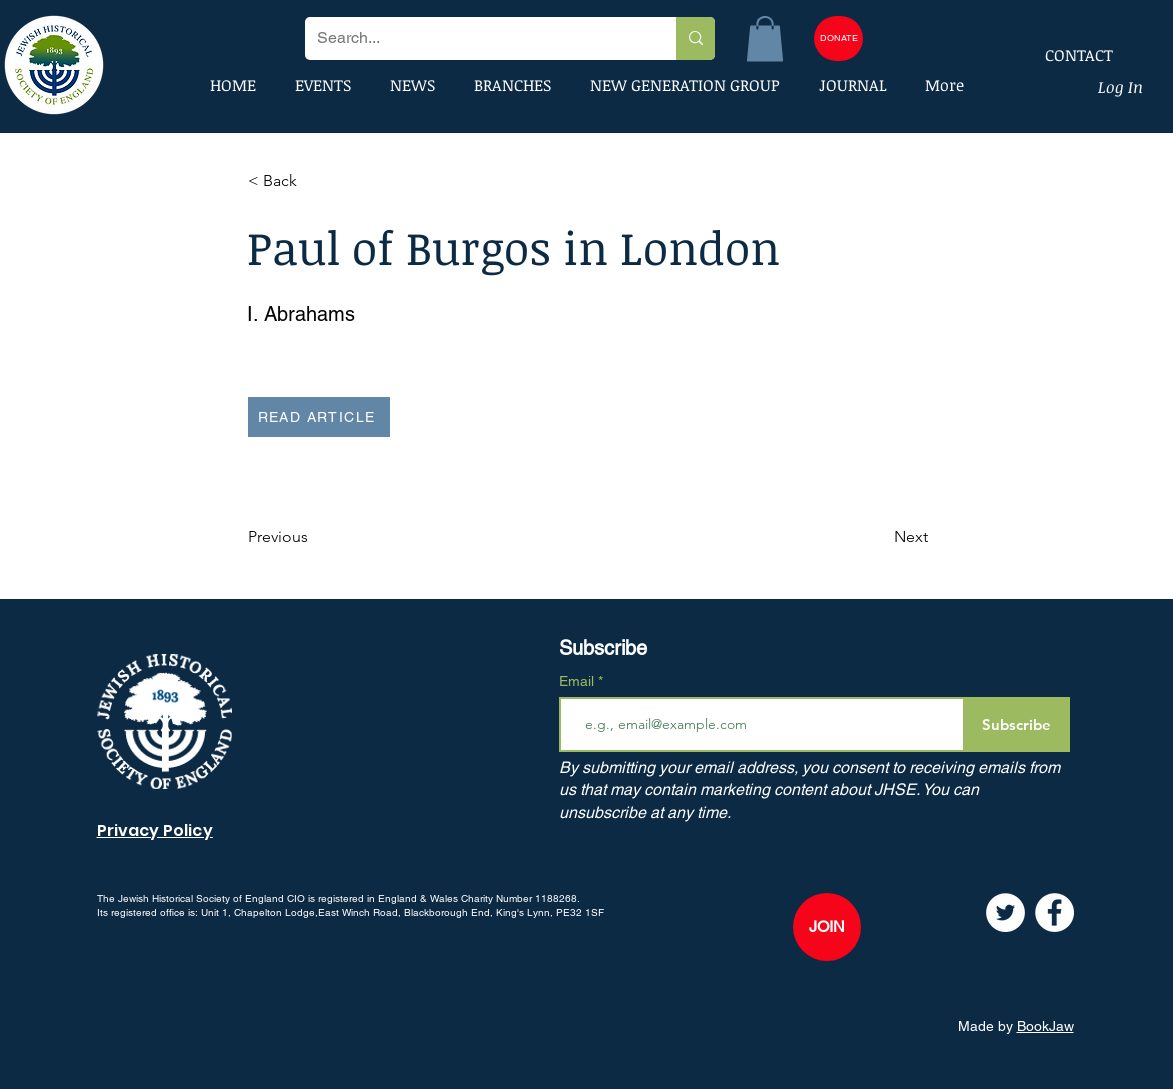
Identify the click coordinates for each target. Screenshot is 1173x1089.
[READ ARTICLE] (319, 417)
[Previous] (314, 537)
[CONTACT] (1066, 55)
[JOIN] (827, 927)
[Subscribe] (1016, 724)
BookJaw (1045, 1026)
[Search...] (475, 38)
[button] (765, 38)
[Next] (878, 537)
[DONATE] (838, 38)
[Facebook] (1054, 912)
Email (578, 681)
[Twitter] (1005, 912)
